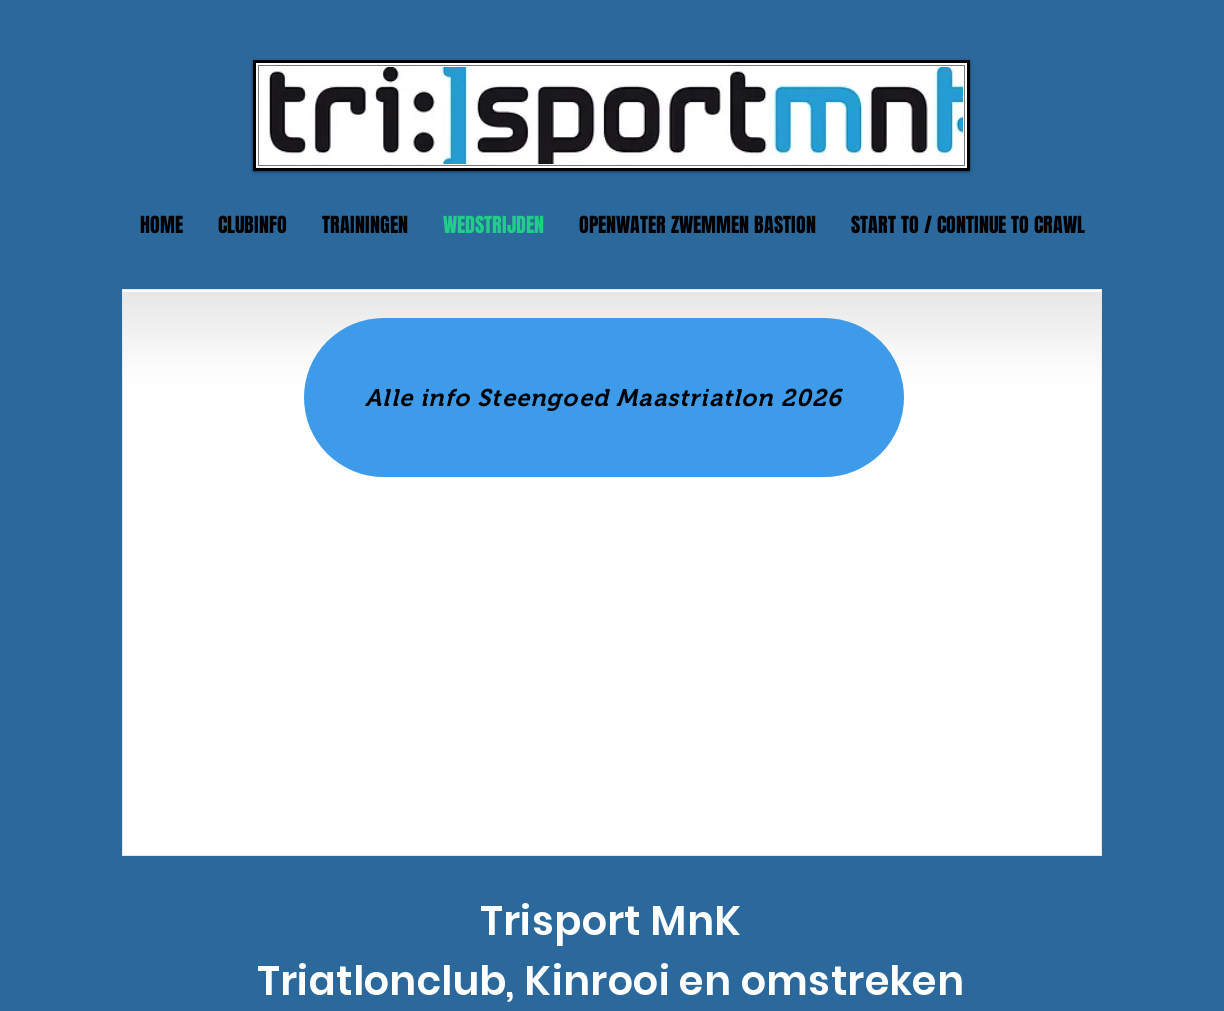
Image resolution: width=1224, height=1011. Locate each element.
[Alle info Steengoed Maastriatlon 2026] (604, 397)
